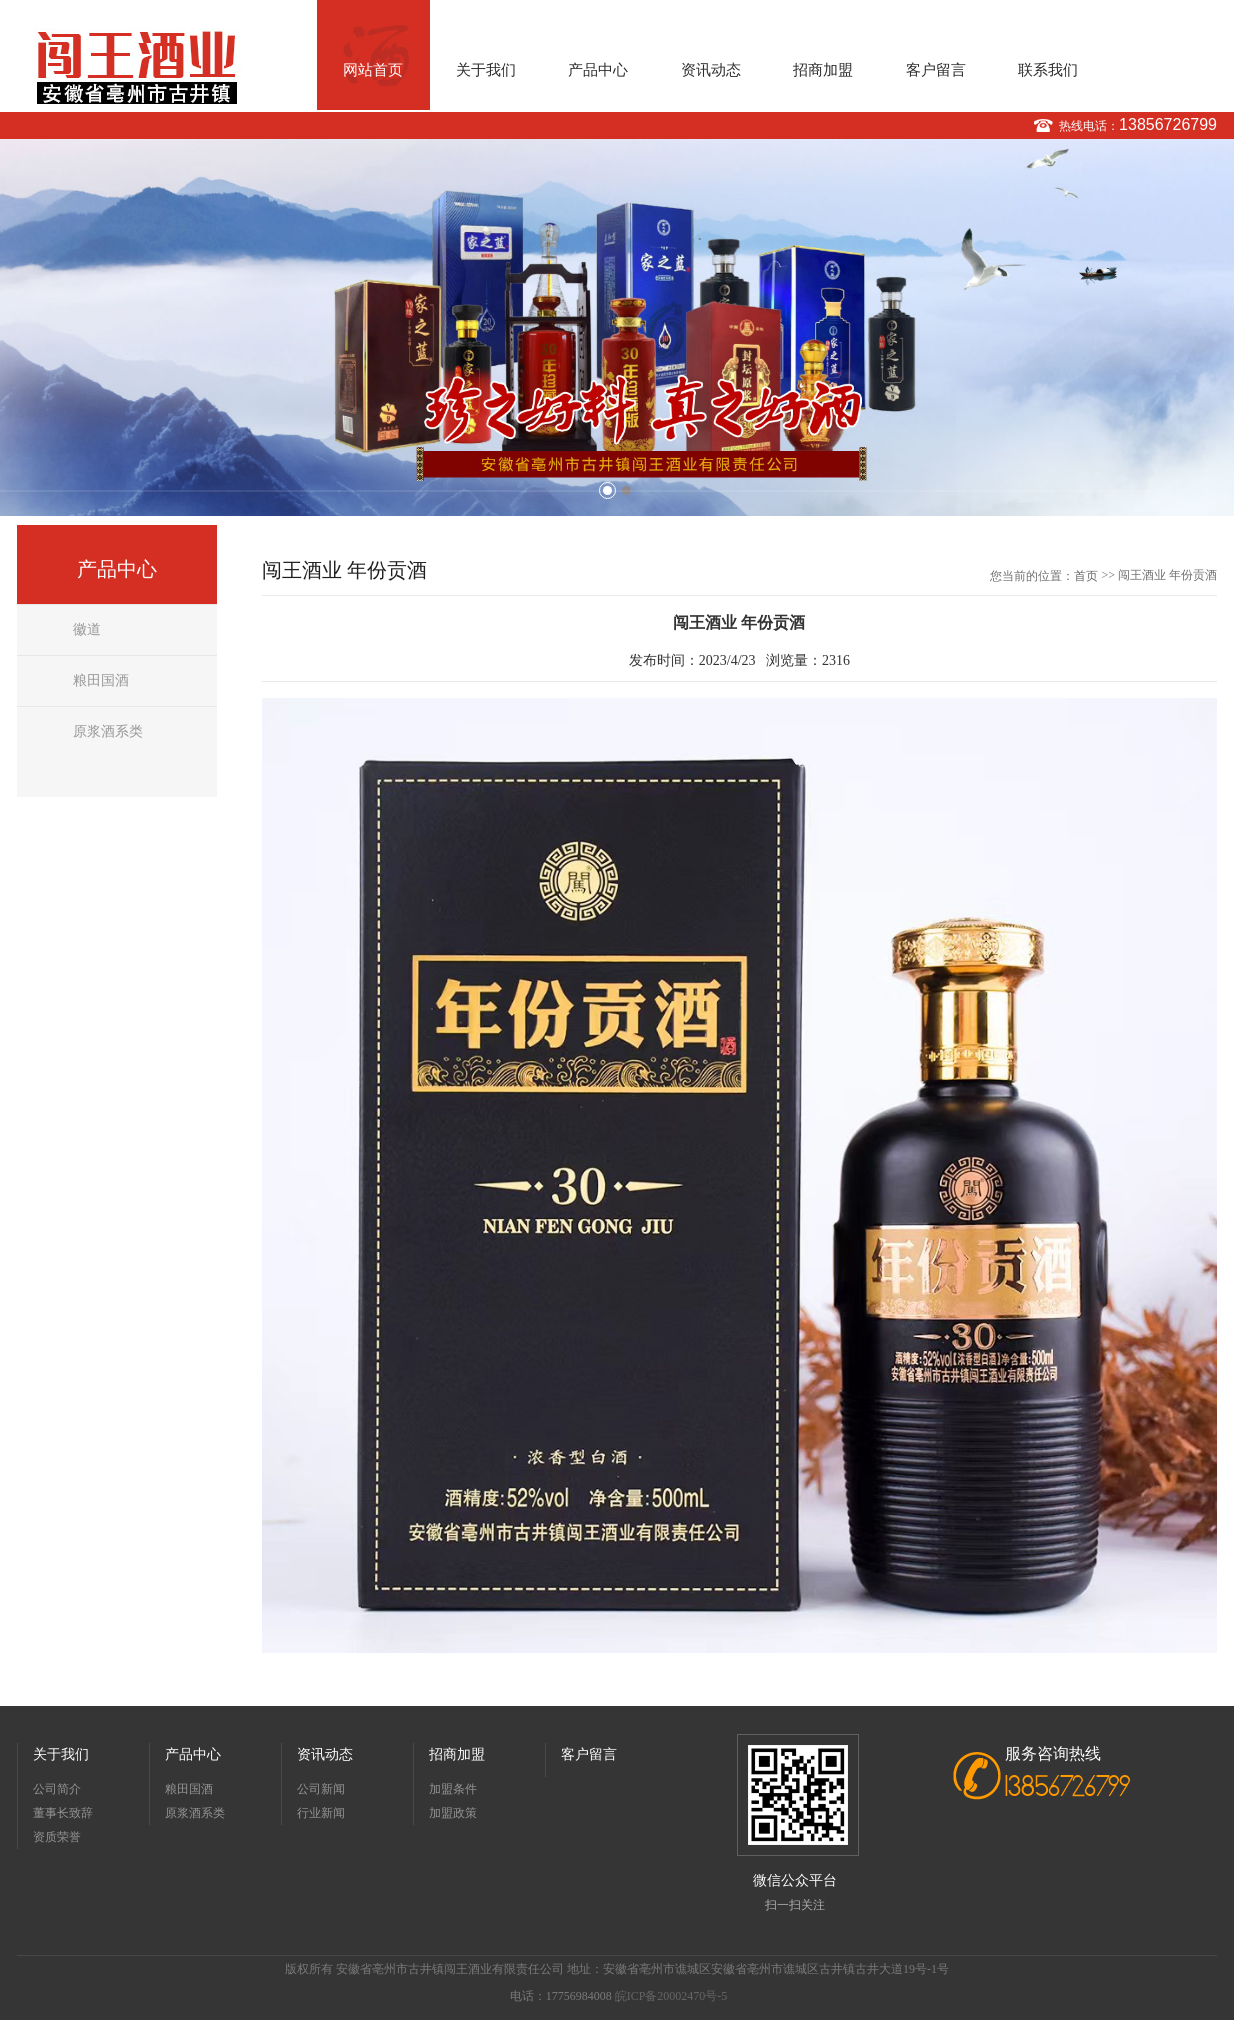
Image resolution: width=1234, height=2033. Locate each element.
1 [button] (607, 490)
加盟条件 (453, 1789)
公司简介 (57, 1789)
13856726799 (1168, 124)
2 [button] (626, 490)
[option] (617, 327)
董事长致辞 (63, 1813)
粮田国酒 (101, 680)
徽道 (87, 629)
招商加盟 (823, 70)
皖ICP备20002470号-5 (671, 1996)
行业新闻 (321, 1813)
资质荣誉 (57, 1837)
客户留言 (936, 70)
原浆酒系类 (108, 731)
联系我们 (1048, 70)
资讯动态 (711, 70)
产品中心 (598, 70)
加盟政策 (453, 1813)
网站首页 (373, 70)
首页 (1086, 576)
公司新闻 (321, 1789)
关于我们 (486, 70)
